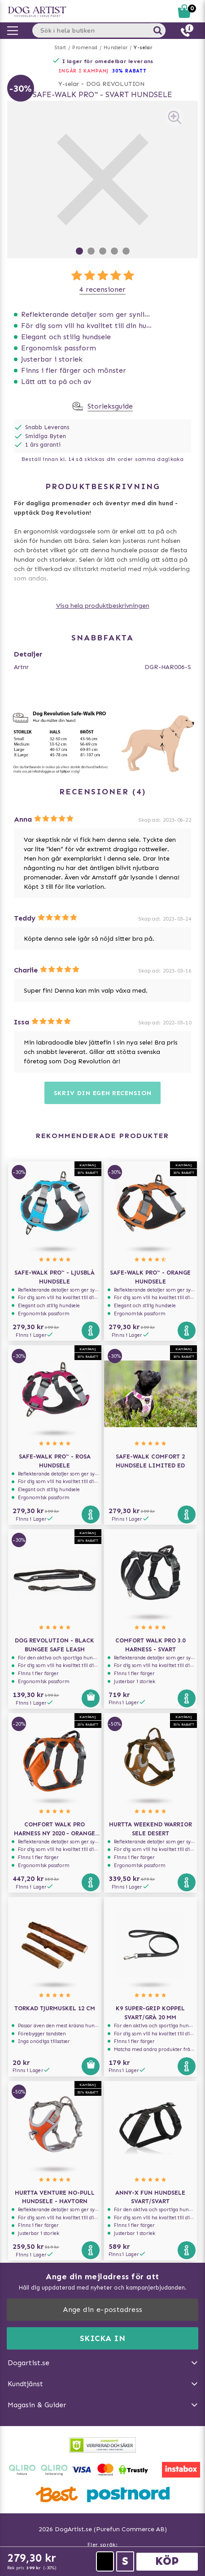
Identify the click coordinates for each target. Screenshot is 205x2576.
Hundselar (115, 48)
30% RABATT (129, 71)
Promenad (84, 48)
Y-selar (143, 48)
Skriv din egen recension (103, 1093)
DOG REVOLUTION (115, 84)
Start (60, 48)
